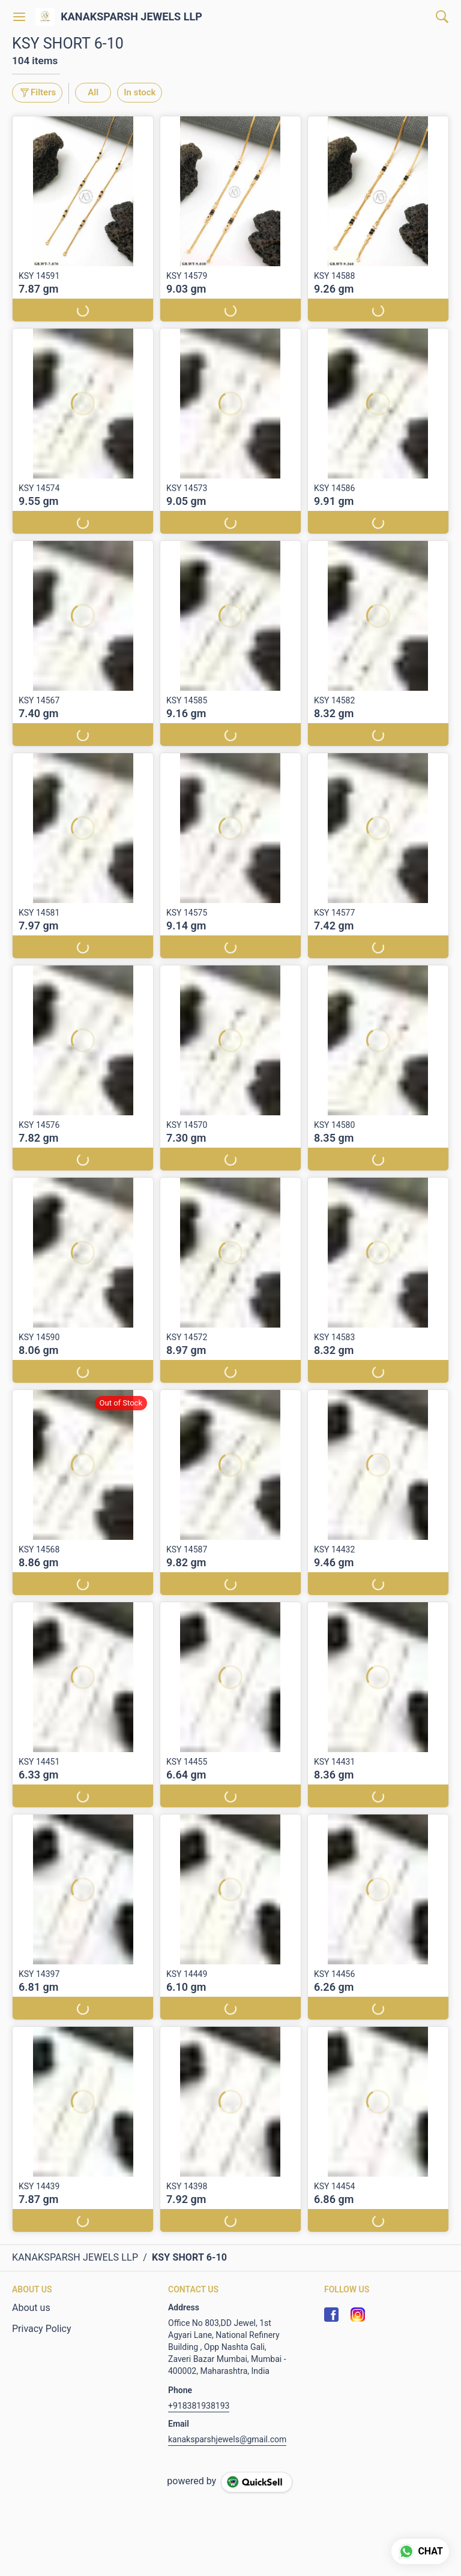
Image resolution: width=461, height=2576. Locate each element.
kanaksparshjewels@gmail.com (227, 2439)
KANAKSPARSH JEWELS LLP (131, 17)
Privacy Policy (41, 2328)
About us (31, 2307)
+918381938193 (198, 2406)
